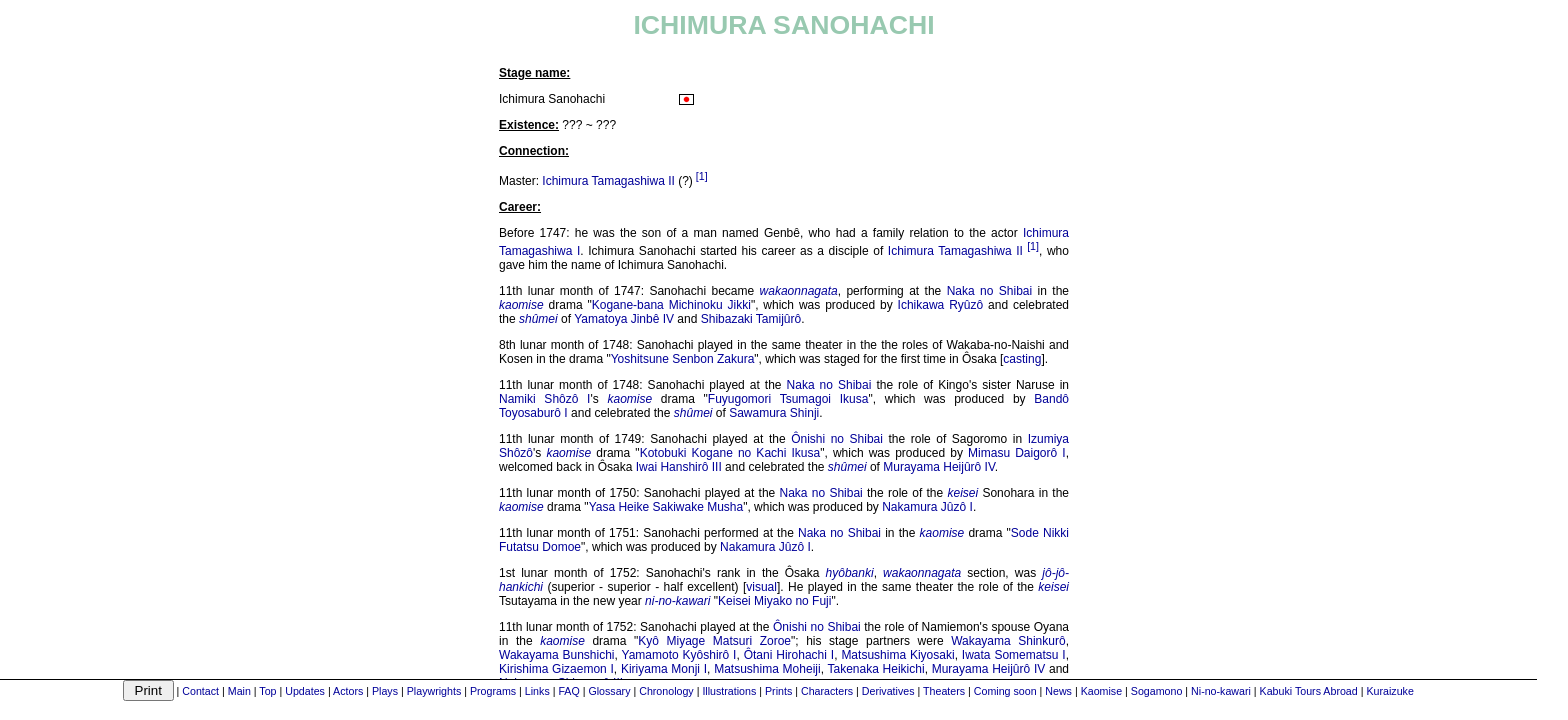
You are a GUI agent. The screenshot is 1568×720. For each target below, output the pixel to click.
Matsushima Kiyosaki (897, 655)
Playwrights (434, 691)
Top (267, 691)
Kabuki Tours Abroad (1309, 691)
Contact (200, 691)
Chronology (666, 691)
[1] (702, 176)
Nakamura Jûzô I (927, 507)
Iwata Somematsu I (1014, 655)
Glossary (609, 691)
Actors (348, 691)
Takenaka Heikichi (876, 669)
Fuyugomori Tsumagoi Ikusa (788, 399)
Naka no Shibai (990, 291)
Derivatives (888, 691)
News (1058, 691)
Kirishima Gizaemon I (556, 669)
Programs (493, 691)
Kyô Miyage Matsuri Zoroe (714, 641)
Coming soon (1005, 691)
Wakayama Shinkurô (1008, 641)
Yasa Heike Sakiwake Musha (666, 507)
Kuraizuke (1389, 691)
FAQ (568, 691)
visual (761, 587)
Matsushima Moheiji (767, 669)
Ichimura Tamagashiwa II (608, 181)
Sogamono (1157, 691)
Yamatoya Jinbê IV (624, 319)
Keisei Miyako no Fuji (774, 601)
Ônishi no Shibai (837, 439)
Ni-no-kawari (1221, 691)
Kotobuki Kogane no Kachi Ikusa (730, 453)
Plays (385, 691)
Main (239, 691)
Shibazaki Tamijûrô (751, 319)
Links (537, 691)
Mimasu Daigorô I (1017, 453)
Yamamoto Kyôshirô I (679, 655)
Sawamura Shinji (774, 413)
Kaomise (1101, 691)
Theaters (944, 691)
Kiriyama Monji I (664, 669)
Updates (305, 691)
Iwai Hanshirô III (679, 467)
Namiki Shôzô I (544, 399)
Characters (827, 691)
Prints (778, 691)
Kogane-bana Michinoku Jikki (671, 305)
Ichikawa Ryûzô (941, 305)
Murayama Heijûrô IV (939, 467)
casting (1022, 359)
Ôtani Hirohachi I (789, 655)
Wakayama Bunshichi (557, 655)
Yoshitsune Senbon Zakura (683, 359)
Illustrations (729, 691)
